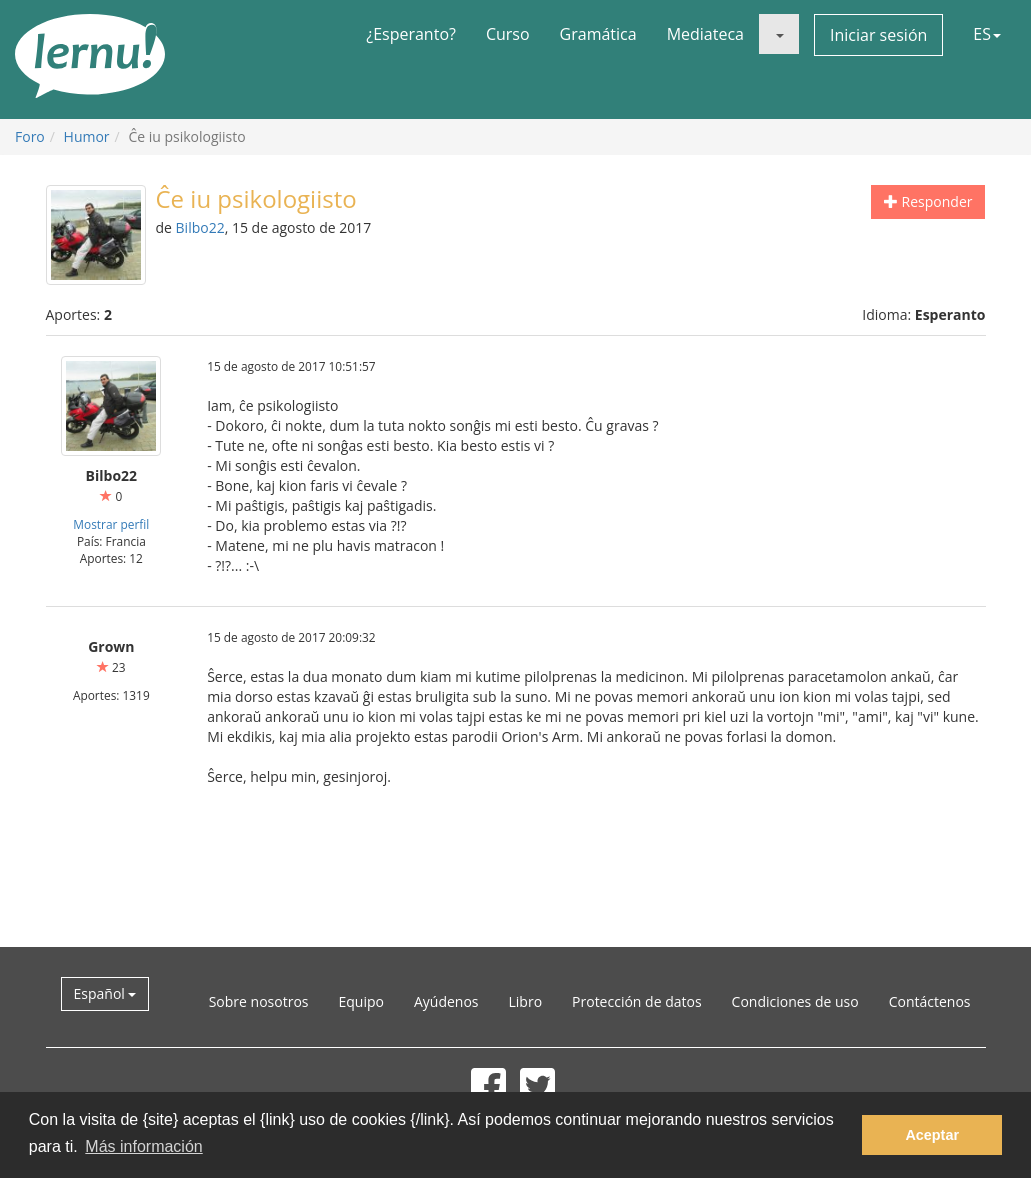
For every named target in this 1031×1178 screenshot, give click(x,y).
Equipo (360, 1001)
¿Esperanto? (411, 34)
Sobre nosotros (259, 1001)
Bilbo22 (200, 227)
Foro (30, 136)
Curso (508, 34)
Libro (526, 1001)
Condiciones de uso (795, 1001)
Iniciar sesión (878, 35)
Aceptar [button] (932, 1135)
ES (987, 34)
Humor (87, 136)
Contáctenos (930, 1001)
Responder (928, 201)
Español (105, 993)
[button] (779, 34)
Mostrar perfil (111, 524)
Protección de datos (637, 1001)
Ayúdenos (446, 1001)
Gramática (598, 34)
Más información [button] (143, 1146)
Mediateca (705, 34)
